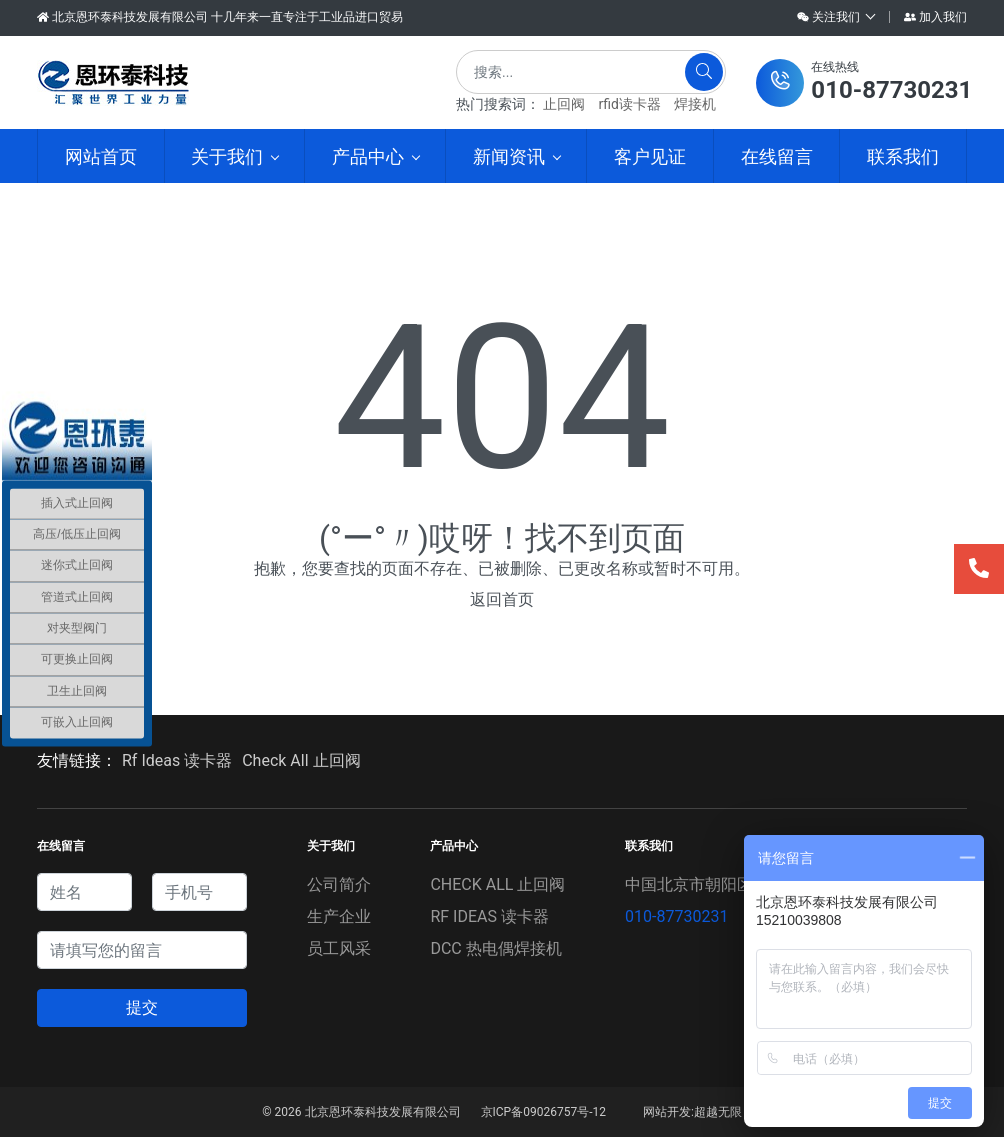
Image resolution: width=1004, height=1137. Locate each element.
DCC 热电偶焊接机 (495, 948)
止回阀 (564, 104)
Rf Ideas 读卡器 (177, 760)
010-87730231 (676, 916)
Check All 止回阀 (301, 760)
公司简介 (339, 884)
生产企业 (339, 916)
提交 (142, 1007)
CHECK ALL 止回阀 (497, 884)
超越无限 (718, 1112)
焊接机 (695, 104)
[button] (864, 83)
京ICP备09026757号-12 (543, 1112)
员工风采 (339, 948)
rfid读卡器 (629, 104)
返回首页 (502, 599)
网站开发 (667, 1112)
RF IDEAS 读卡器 (489, 916)
